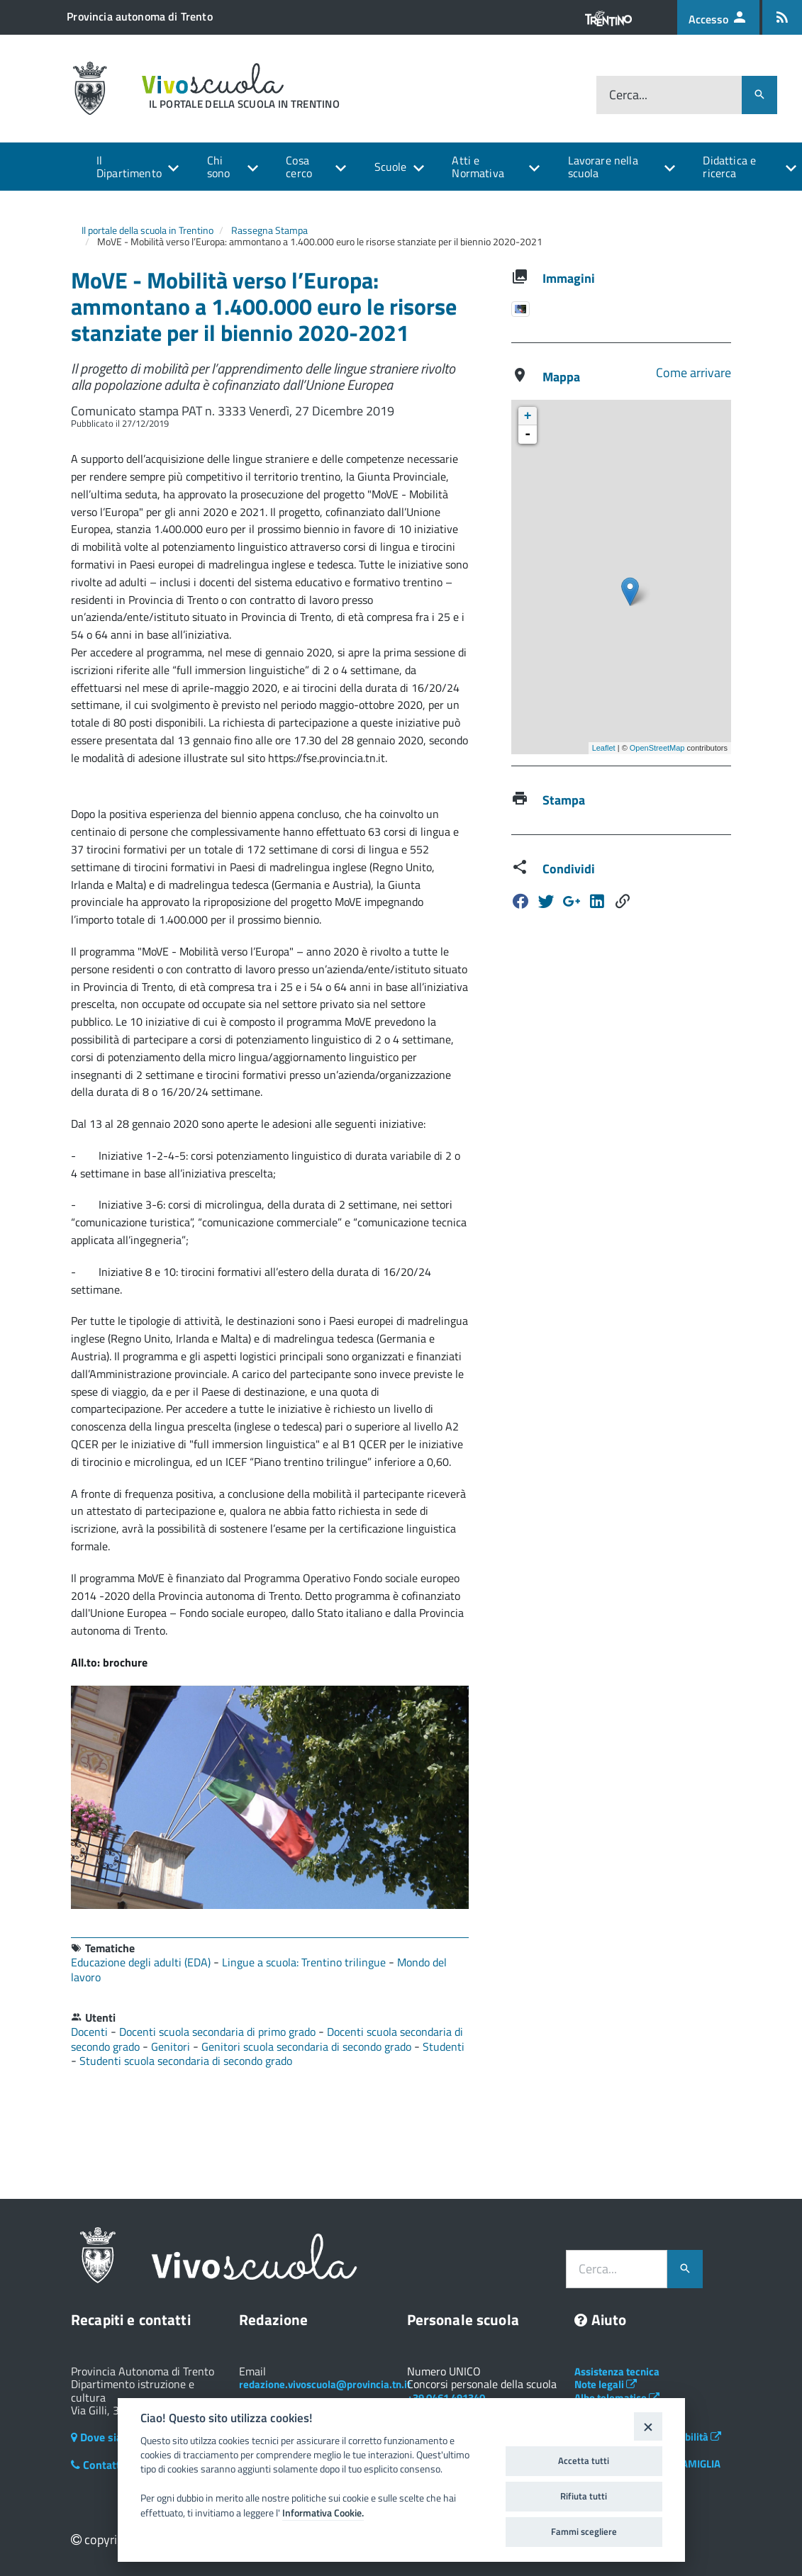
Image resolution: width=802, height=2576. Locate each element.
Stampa (563, 800)
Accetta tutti (583, 2460)
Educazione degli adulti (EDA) (142, 1962)
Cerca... (628, 94)
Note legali (605, 2384)
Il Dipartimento (129, 166)
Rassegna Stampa (269, 230)
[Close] (648, 2426)
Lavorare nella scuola (603, 166)
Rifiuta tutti (583, 2496)
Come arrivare (693, 372)
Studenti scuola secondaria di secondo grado (185, 2060)
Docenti (91, 2031)
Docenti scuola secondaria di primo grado (218, 2031)
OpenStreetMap (657, 748)
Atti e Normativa (477, 166)
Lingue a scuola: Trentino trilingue (305, 1962)
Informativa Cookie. (323, 2513)
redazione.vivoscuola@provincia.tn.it (325, 2384)
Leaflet (604, 748)
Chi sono (218, 166)
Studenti (443, 2046)
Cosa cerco (299, 166)
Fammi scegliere (584, 2531)
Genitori (172, 2046)
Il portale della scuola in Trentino (147, 230)
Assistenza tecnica (616, 2371)
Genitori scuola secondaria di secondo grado (307, 2046)
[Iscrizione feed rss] (782, 17)
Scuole (390, 166)
